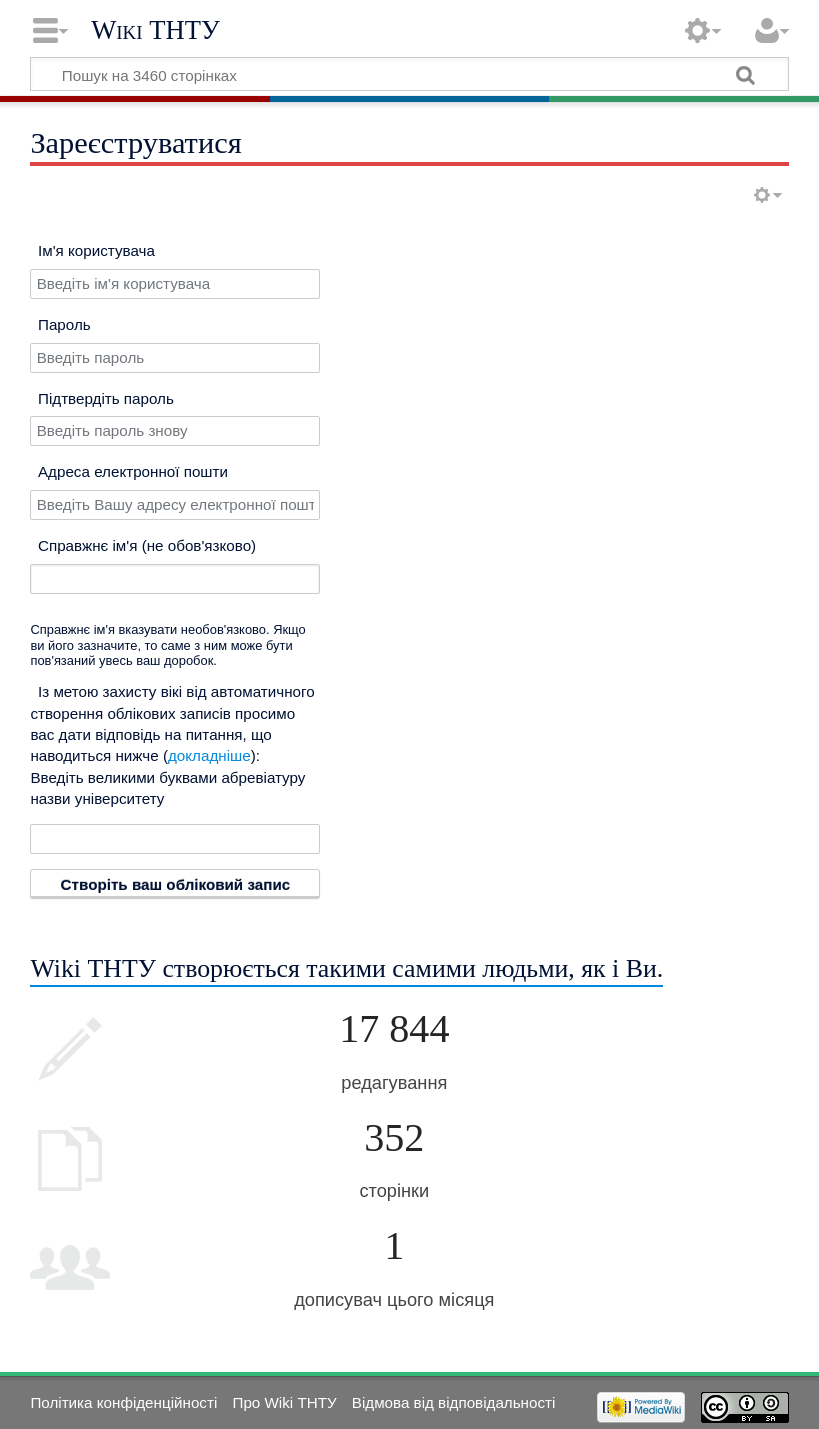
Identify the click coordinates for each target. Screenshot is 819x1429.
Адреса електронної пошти (133, 471)
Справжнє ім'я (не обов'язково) (147, 545)
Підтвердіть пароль (106, 398)
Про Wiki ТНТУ (284, 1402)
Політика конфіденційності (123, 1402)
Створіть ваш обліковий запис (176, 884)
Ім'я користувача (96, 250)
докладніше (209, 755)
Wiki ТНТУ (155, 30)
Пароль (64, 324)
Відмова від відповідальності (454, 1402)
